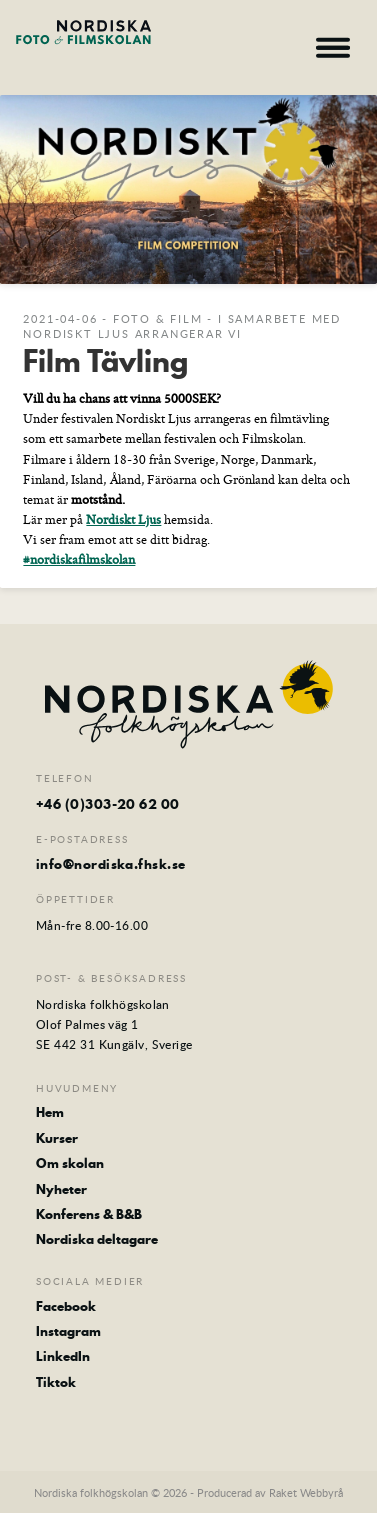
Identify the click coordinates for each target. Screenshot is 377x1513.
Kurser (57, 1138)
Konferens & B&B (89, 1214)
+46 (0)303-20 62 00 (108, 804)
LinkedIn (63, 1356)
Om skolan (70, 1163)
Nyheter (61, 1189)
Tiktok (56, 1382)
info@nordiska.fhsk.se (110, 864)
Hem (50, 1112)
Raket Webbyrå (306, 1492)
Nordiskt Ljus (123, 519)
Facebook (66, 1306)
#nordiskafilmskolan (79, 559)
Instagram (68, 1331)
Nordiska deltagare (97, 1239)
